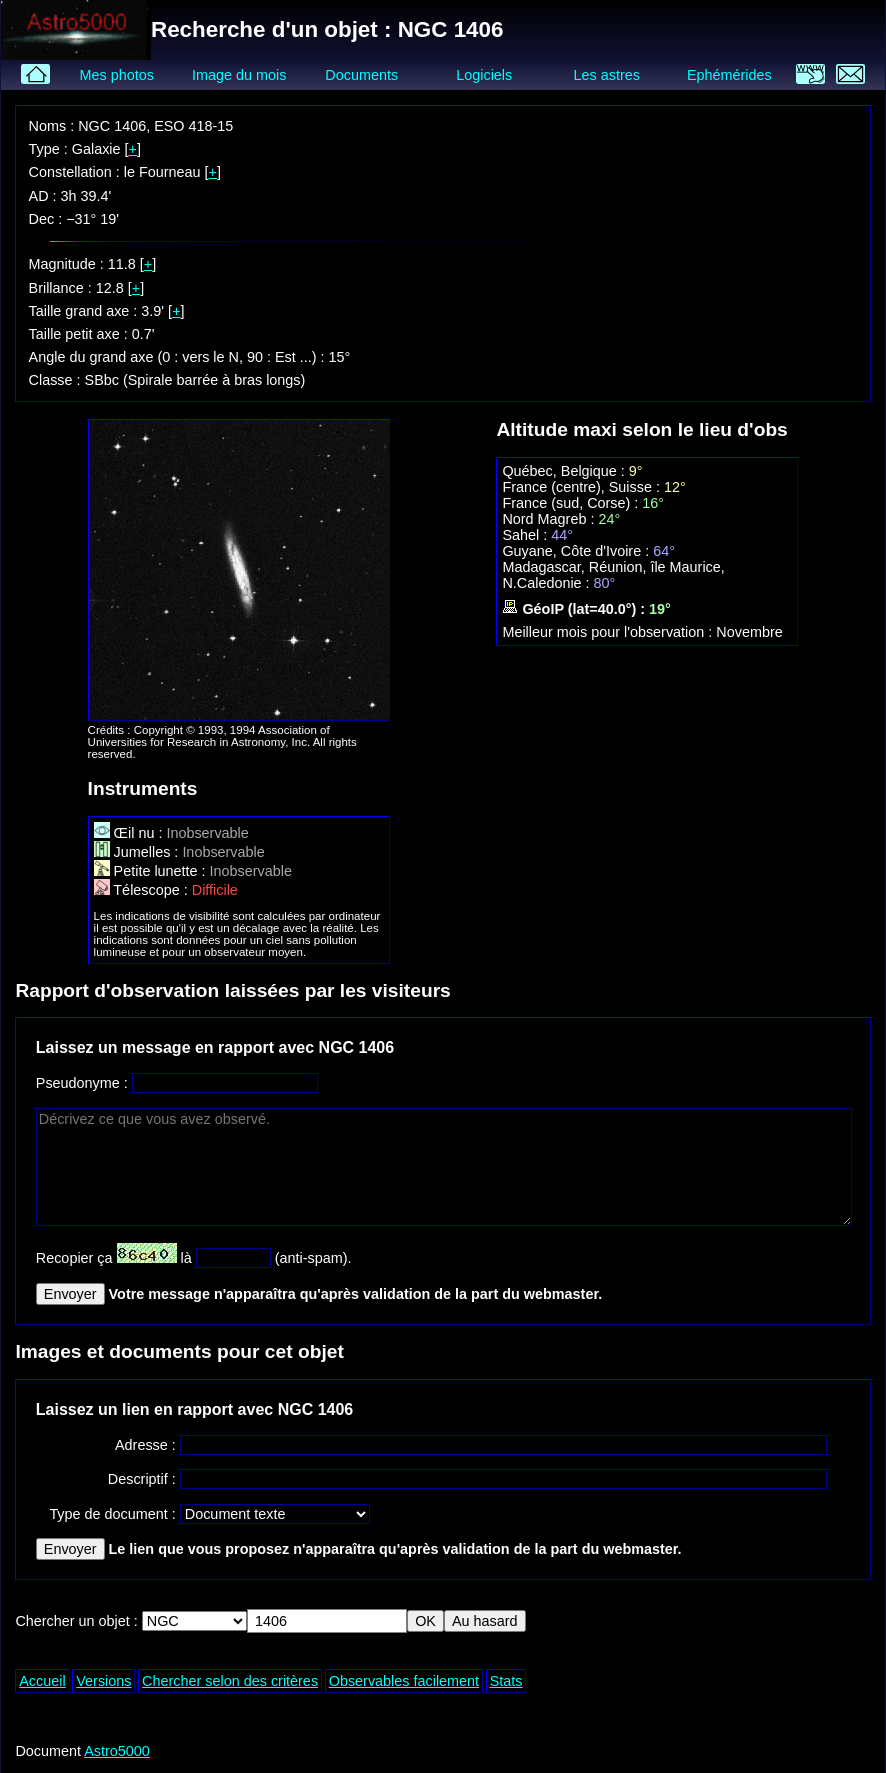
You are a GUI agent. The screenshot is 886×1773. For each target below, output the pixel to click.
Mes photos (116, 75)
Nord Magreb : (550, 519)
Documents (361, 75)
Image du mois (239, 75)
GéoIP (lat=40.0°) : (575, 609)
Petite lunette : (152, 871)
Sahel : (526, 535)
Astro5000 (117, 1751)
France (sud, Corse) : (572, 503)
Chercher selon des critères (230, 1681)
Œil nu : (130, 833)
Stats (506, 1681)
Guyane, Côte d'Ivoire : (577, 551)
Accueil (42, 1681)
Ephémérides (729, 75)
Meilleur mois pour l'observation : (609, 632)
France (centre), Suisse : (583, 487)
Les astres (607, 75)
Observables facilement (404, 1681)
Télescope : (143, 890)
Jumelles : (138, 852)
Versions (103, 1681)
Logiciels (484, 75)
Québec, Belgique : (565, 471)
